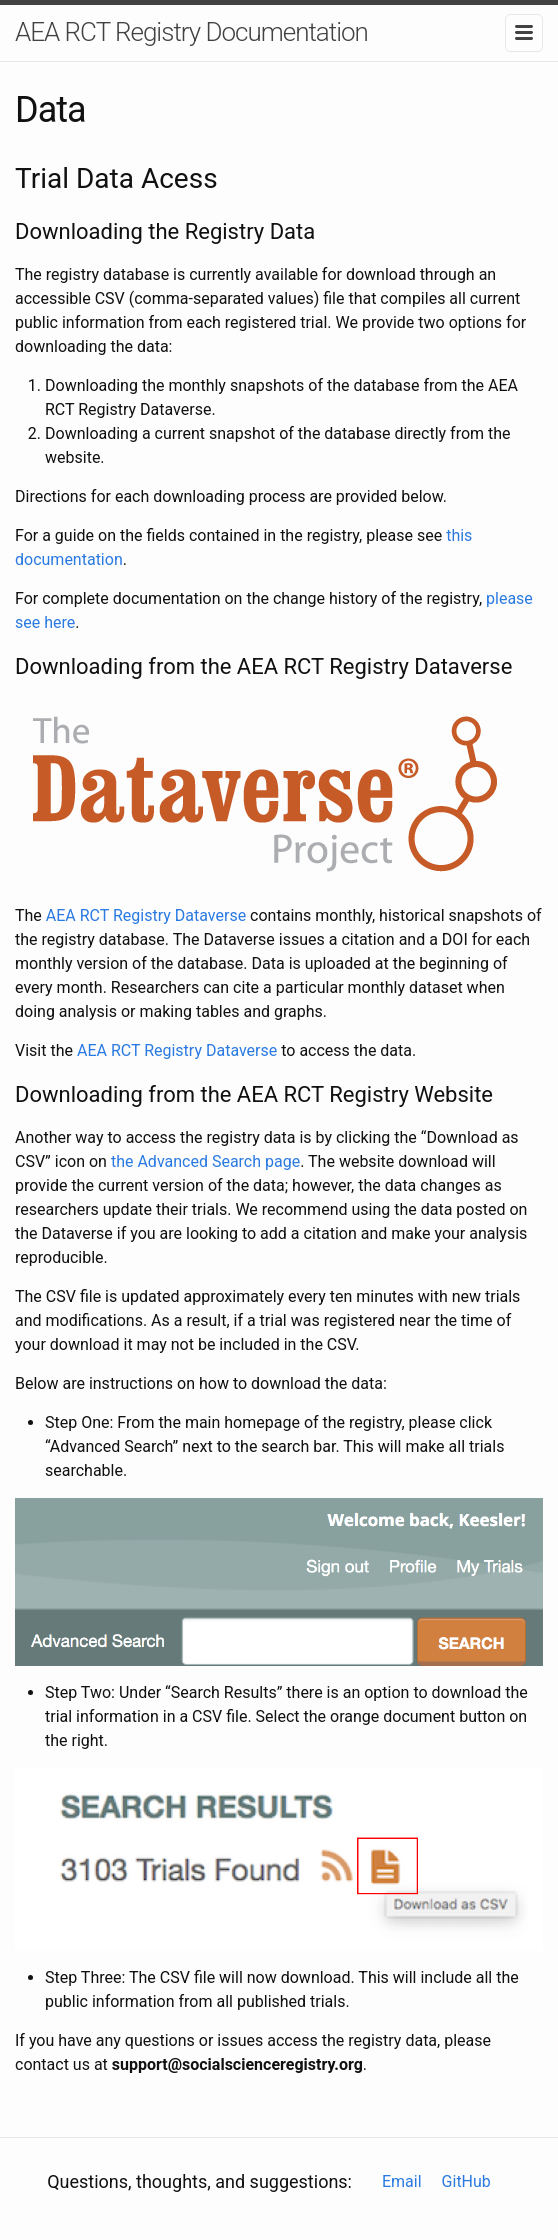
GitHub (466, 2181)
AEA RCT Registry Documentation (191, 32)
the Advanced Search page (205, 1161)
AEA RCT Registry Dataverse (146, 915)
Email (402, 2181)
